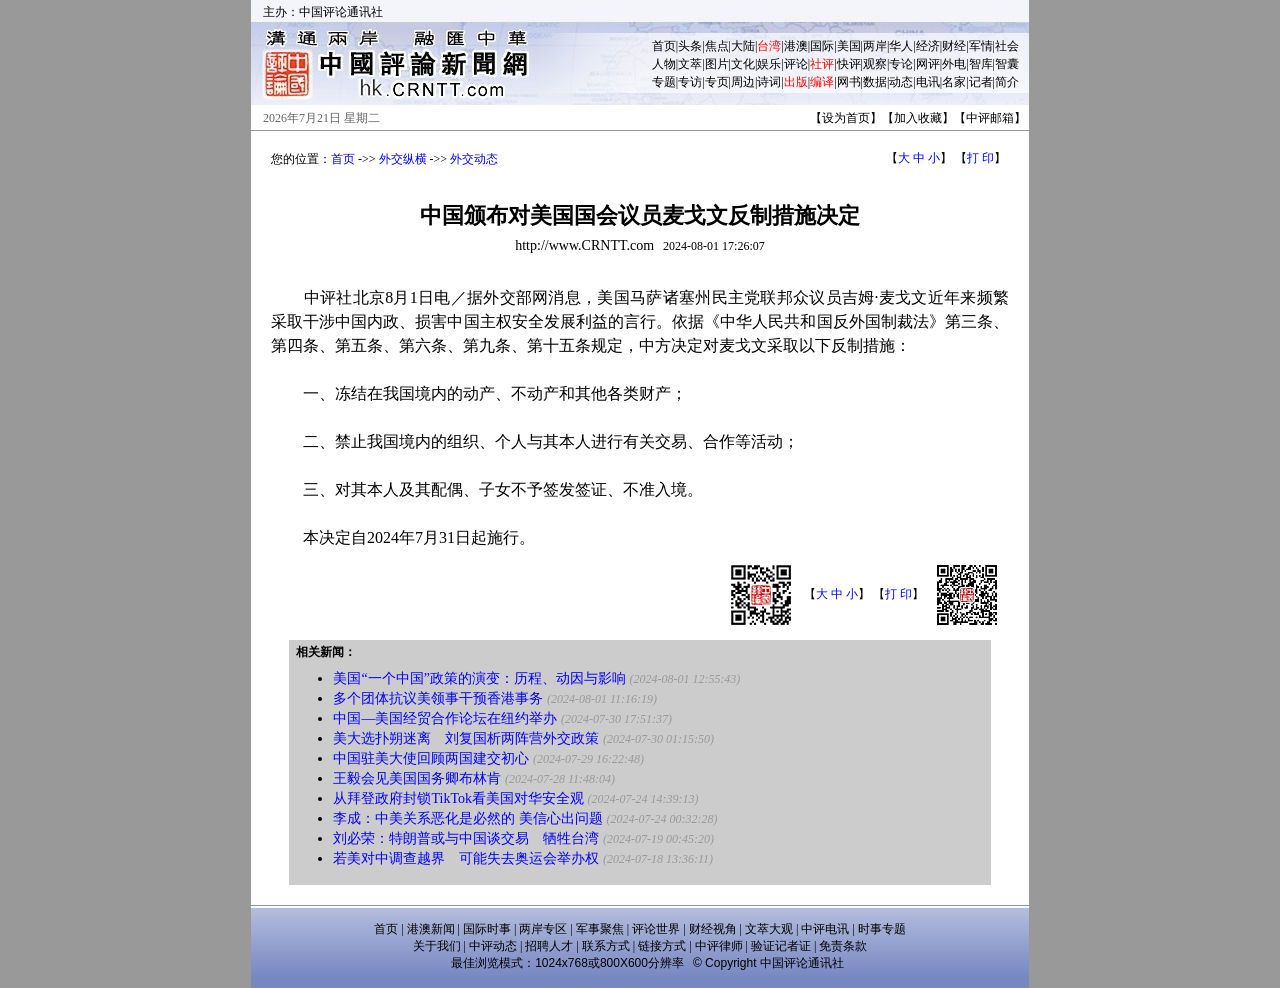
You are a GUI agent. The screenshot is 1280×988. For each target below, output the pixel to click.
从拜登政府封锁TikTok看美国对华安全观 (458, 798)
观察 (875, 64)
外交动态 (474, 159)
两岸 (875, 46)
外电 (954, 64)
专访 (690, 82)
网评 (928, 64)
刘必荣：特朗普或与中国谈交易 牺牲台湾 (466, 838)
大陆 (743, 46)
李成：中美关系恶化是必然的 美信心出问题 (468, 818)
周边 (743, 82)
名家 (954, 82)
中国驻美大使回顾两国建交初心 (431, 758)
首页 (664, 46)
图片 (717, 64)
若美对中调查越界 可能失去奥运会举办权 (466, 858)
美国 (849, 46)
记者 (981, 82)
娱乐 (769, 64)
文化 (743, 64)
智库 (981, 64)
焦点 (717, 46)
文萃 (690, 64)
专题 (664, 82)
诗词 (769, 82)
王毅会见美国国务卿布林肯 (417, 778)
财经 (954, 46)
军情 (981, 46)
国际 (822, 46)
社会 (1007, 46)
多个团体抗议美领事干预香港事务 (438, 698)
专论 (901, 64)
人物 (664, 64)
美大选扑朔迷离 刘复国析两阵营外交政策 (466, 738)
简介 (1007, 82)
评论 (796, 64)
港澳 (796, 46)
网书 (849, 82)
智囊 (1007, 64)
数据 (875, 82)
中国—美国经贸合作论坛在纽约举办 (445, 718)
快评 (849, 64)
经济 (928, 46)
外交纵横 (403, 159)
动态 (901, 82)
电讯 (928, 82)
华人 (901, 46)
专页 (717, 82)
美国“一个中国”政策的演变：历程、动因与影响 (479, 678)
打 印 (980, 158)
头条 (690, 46)
